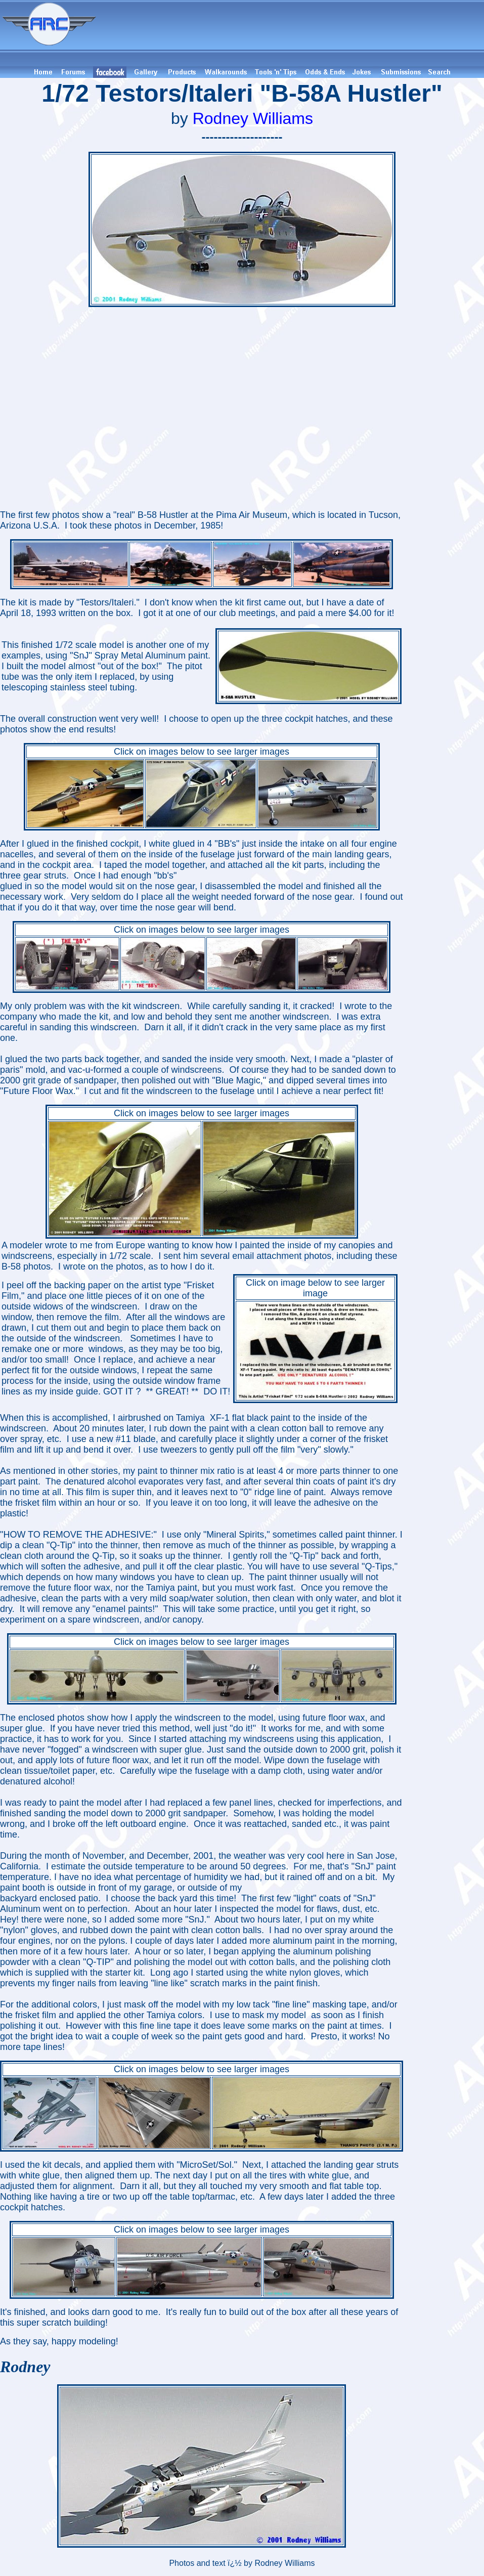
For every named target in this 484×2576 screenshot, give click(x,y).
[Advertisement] (291, 33)
